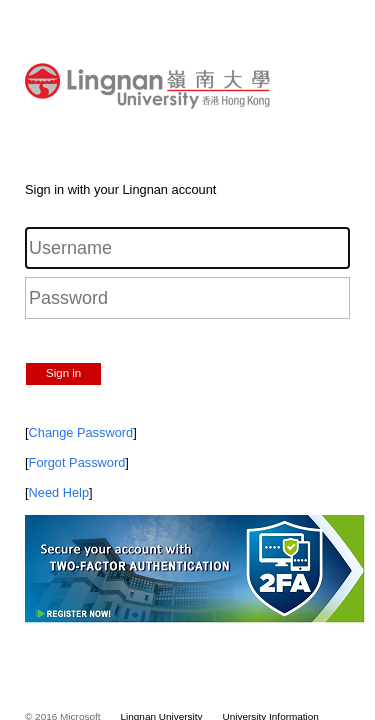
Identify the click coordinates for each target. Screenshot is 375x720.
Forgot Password (77, 462)
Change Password (81, 432)
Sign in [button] (63, 373)
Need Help (59, 492)
